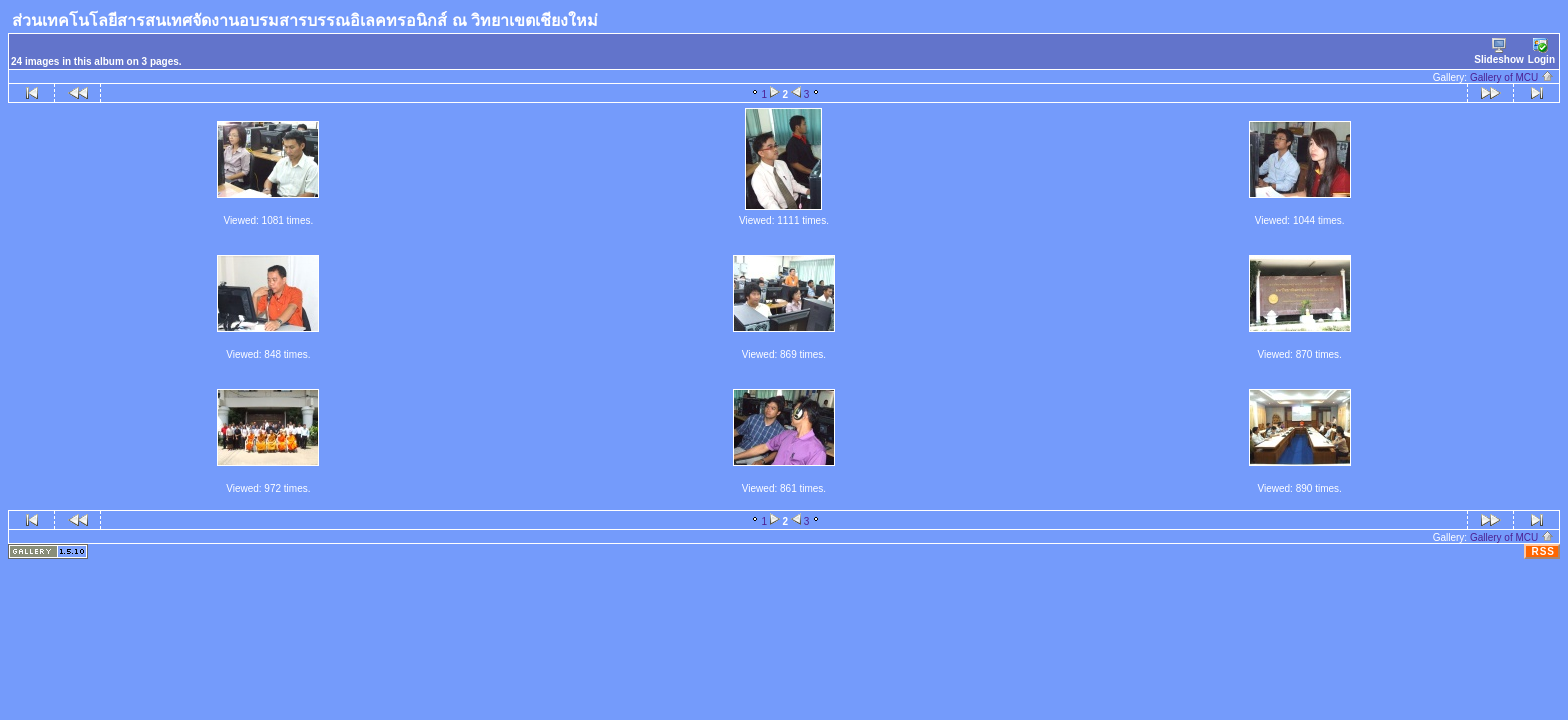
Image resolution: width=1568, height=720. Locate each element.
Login (1541, 51)
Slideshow (1498, 51)
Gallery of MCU (1512, 77)
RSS (1543, 551)
